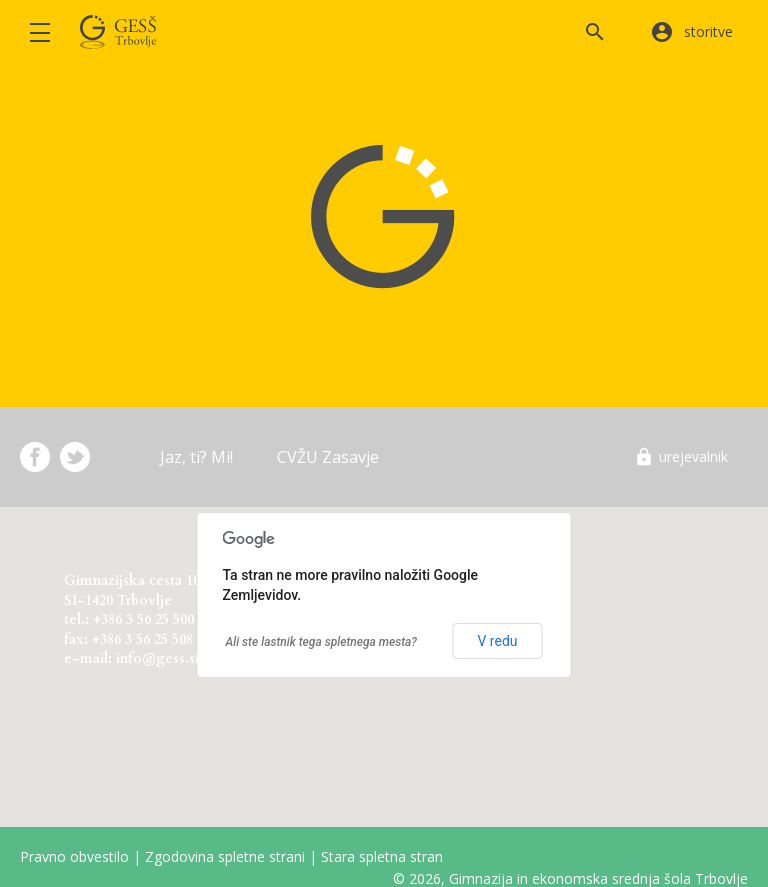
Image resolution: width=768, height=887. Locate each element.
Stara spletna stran (382, 856)
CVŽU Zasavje (328, 457)
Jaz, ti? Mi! (196, 457)
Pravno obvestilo (74, 856)
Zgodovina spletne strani (225, 856)
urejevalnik (693, 456)
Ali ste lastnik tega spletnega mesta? (322, 642)
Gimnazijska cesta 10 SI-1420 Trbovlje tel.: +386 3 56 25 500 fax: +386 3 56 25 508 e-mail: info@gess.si (132, 616)
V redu (497, 641)
